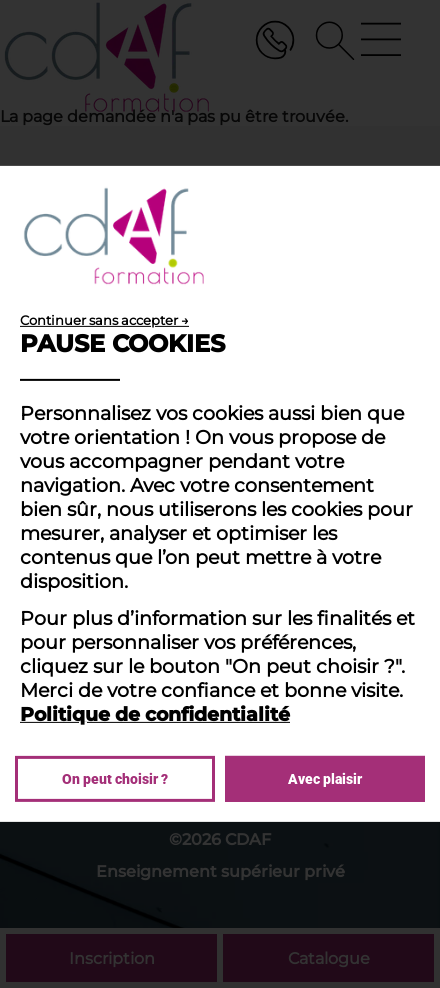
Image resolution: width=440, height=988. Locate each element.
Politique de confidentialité (155, 714)
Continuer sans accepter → (104, 320)
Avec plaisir (325, 779)
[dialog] (220, 494)
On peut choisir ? (115, 779)
